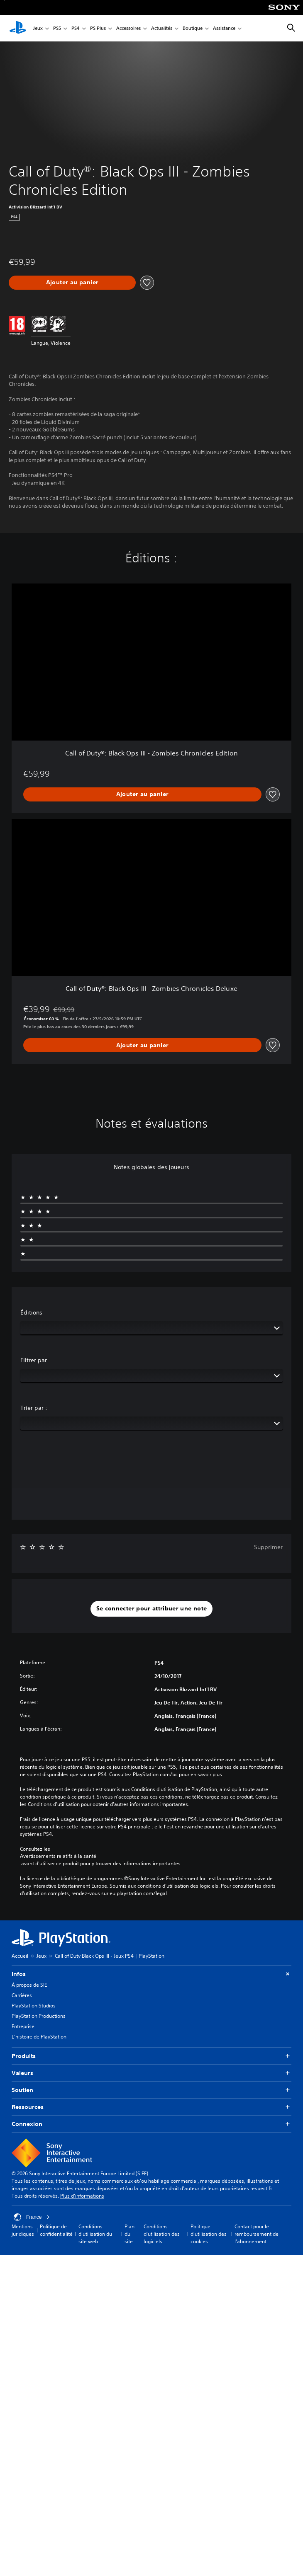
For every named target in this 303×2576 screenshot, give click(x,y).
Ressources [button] (151, 2107)
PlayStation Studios (34, 2005)
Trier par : (33, 1407)
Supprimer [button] (268, 1547)
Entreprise (23, 2026)
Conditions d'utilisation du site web (95, 2234)
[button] (152, 1608)
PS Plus (98, 28)
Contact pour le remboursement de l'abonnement (257, 2234)
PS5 (57, 28)
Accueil (20, 1955)
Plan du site (129, 2234)
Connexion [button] (151, 2124)
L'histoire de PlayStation (39, 2036)
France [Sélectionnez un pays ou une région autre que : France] (32, 2217)
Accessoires (128, 28)
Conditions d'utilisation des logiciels (162, 2234)
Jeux (38, 28)
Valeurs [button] (151, 2073)
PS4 (75, 28)
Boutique (193, 28)
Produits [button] (151, 2056)
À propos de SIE (29, 1984)
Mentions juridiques (23, 2230)
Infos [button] (151, 1974)
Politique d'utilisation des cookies (209, 2234)
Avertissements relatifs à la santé (58, 1856)
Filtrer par (33, 1360)
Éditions (31, 1312)
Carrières (22, 1995)
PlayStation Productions (39, 2015)
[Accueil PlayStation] (17, 28)
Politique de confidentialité (56, 2230)
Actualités (161, 28)
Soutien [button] (151, 2090)
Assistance (224, 28)
